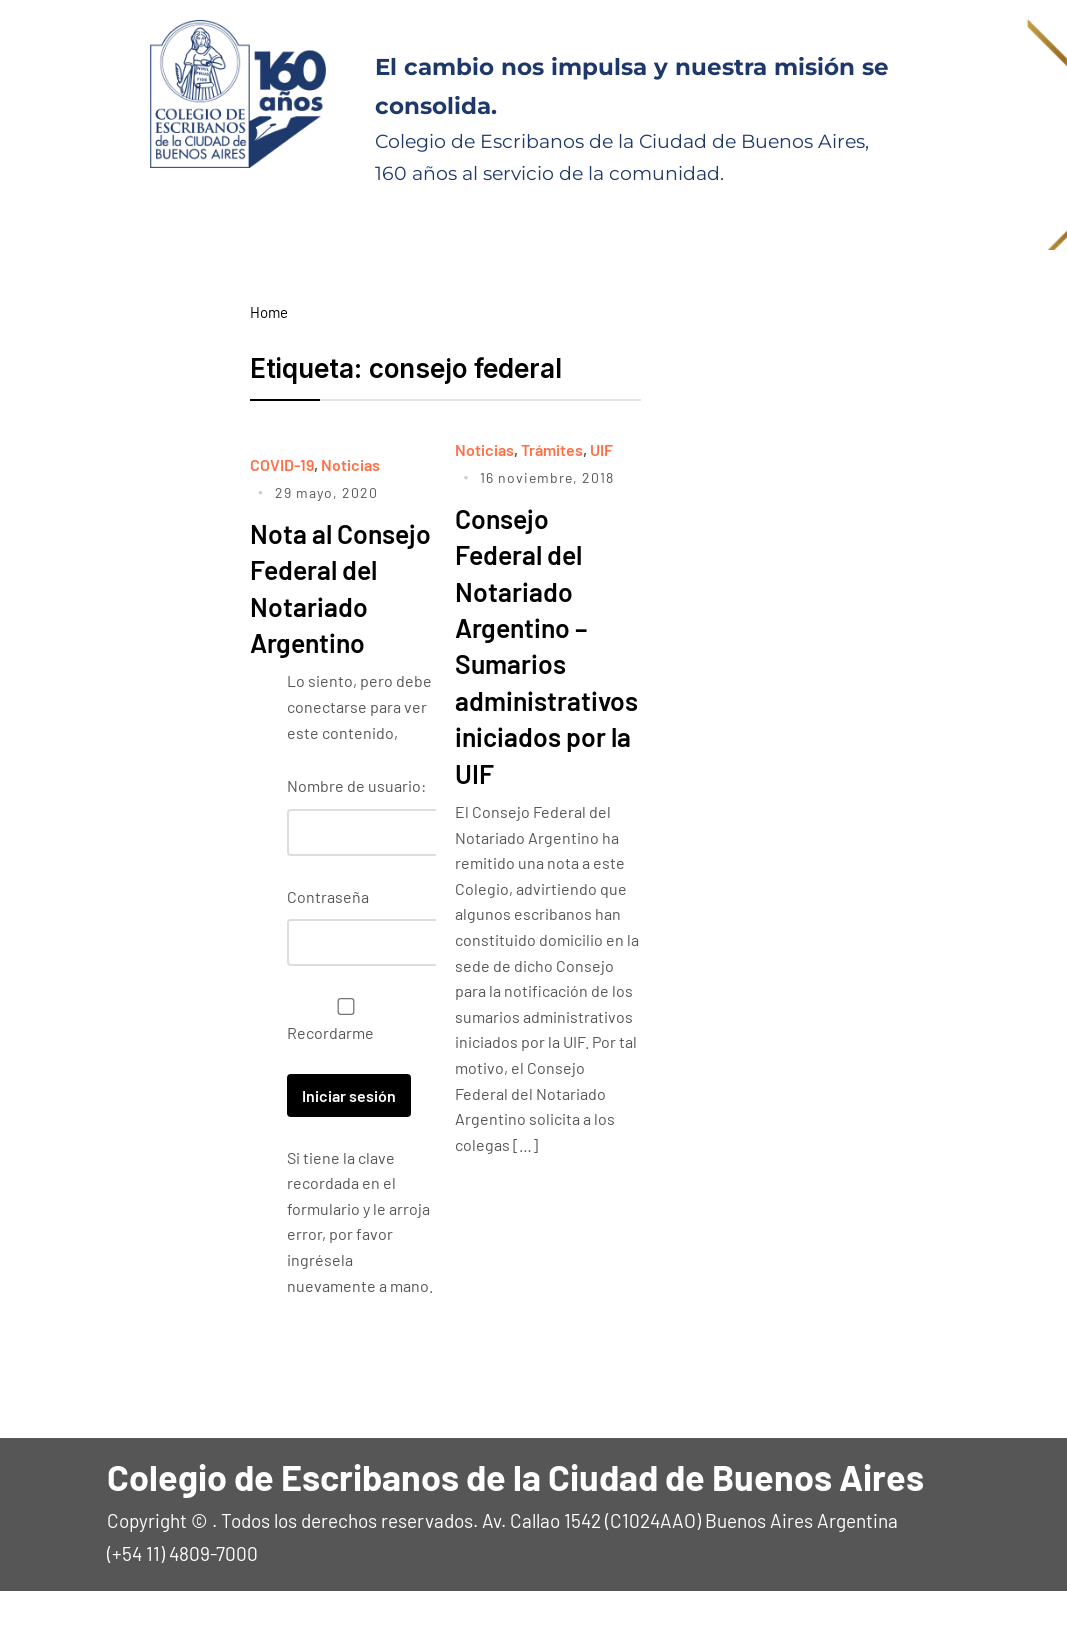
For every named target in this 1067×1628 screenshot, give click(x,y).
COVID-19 (282, 464)
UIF (601, 449)
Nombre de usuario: (356, 822)
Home (269, 312)
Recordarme (341, 1057)
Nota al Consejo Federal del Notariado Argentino (319, 606)
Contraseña (328, 932)
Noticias (350, 464)
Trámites (552, 449)
